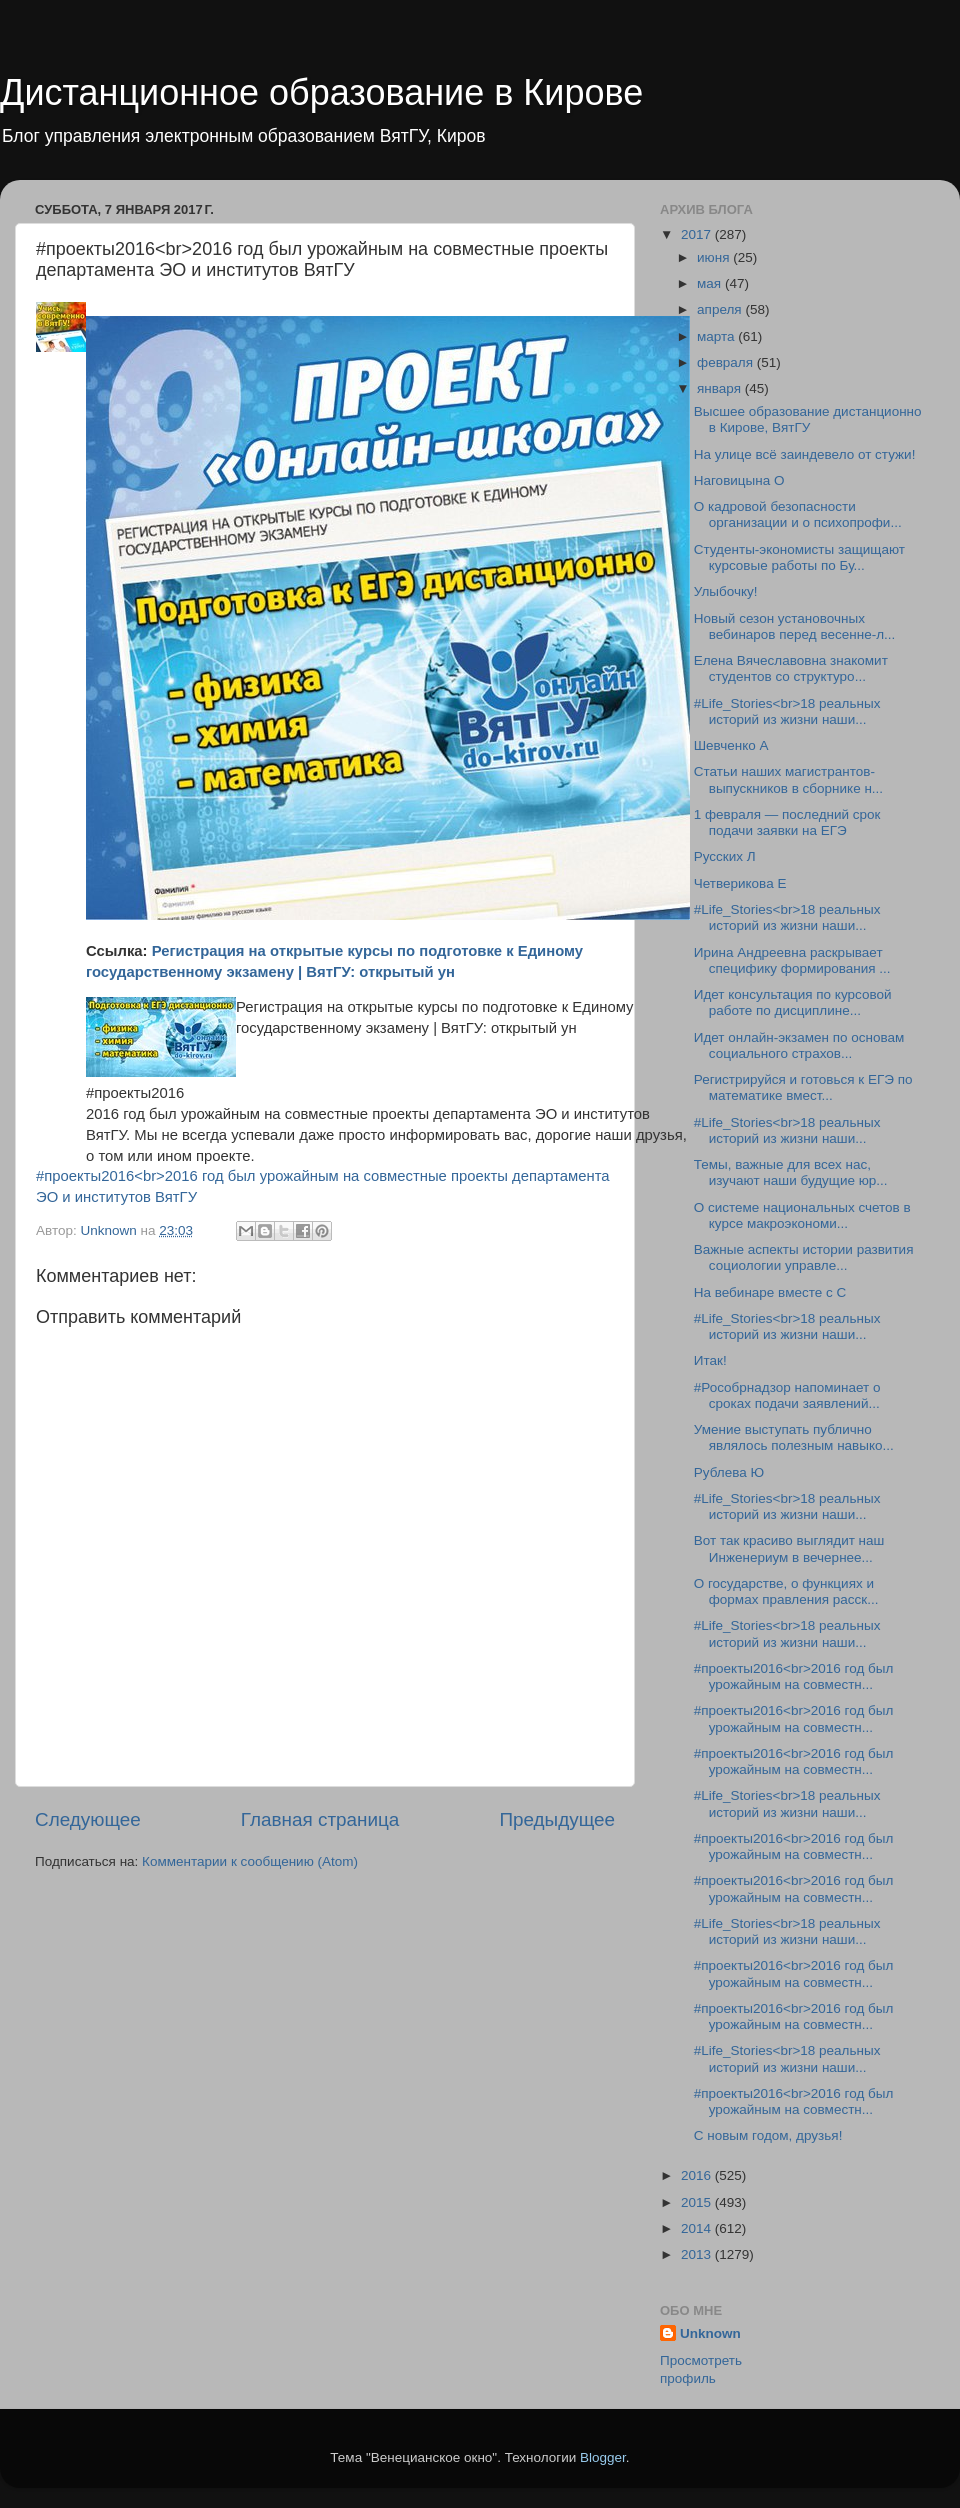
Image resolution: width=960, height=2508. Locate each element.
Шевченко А (731, 745)
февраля (727, 362)
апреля (721, 309)
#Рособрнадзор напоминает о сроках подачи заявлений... (787, 1395)
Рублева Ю (729, 1472)
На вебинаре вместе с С (770, 1292)
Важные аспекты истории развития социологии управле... (804, 1257)
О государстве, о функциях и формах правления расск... (786, 1591)
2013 (698, 2254)
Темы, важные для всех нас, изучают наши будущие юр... (791, 1172)
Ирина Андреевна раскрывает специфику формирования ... (792, 960)
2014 (698, 2228)
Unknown (710, 2333)
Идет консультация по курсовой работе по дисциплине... (793, 1002)
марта (717, 336)
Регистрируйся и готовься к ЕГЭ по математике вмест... (803, 1087)
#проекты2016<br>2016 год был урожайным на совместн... (794, 1676)
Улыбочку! (726, 591)
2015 (698, 2202)
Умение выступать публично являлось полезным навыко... (794, 1437)
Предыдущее (557, 1819)
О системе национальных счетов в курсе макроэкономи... (802, 1215)
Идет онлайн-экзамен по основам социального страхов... (799, 1045)
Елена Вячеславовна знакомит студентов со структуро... (791, 668)
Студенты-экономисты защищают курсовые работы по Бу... (799, 557)
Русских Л (725, 856)
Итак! (710, 1360)
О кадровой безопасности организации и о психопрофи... (798, 514)
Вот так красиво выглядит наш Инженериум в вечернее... (789, 1548)
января (721, 388)
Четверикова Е (740, 883)
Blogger (603, 2457)
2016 (698, 2175)
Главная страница (320, 1819)
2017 (698, 234)
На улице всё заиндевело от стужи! (805, 454)
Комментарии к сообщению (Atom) (250, 1861)
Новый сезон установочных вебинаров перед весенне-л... (795, 626)
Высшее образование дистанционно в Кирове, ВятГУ (808, 419)
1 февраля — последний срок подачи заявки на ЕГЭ (787, 822)
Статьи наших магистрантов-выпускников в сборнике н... (788, 779)
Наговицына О (739, 480)
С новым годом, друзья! (768, 2135)
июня (715, 257)
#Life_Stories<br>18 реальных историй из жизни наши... (787, 711)
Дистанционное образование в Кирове (321, 92)
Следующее (88, 1819)
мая (711, 283)
